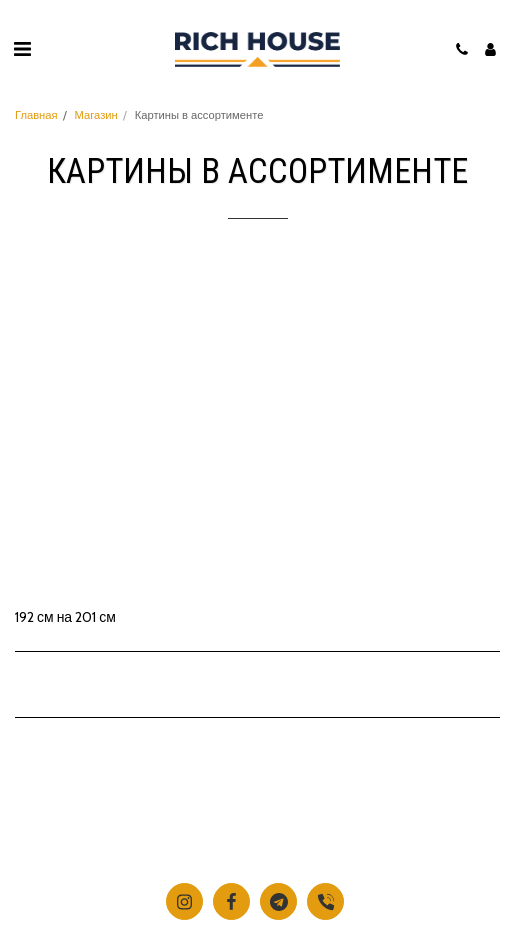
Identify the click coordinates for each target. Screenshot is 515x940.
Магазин (96, 115)
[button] (22, 49)
